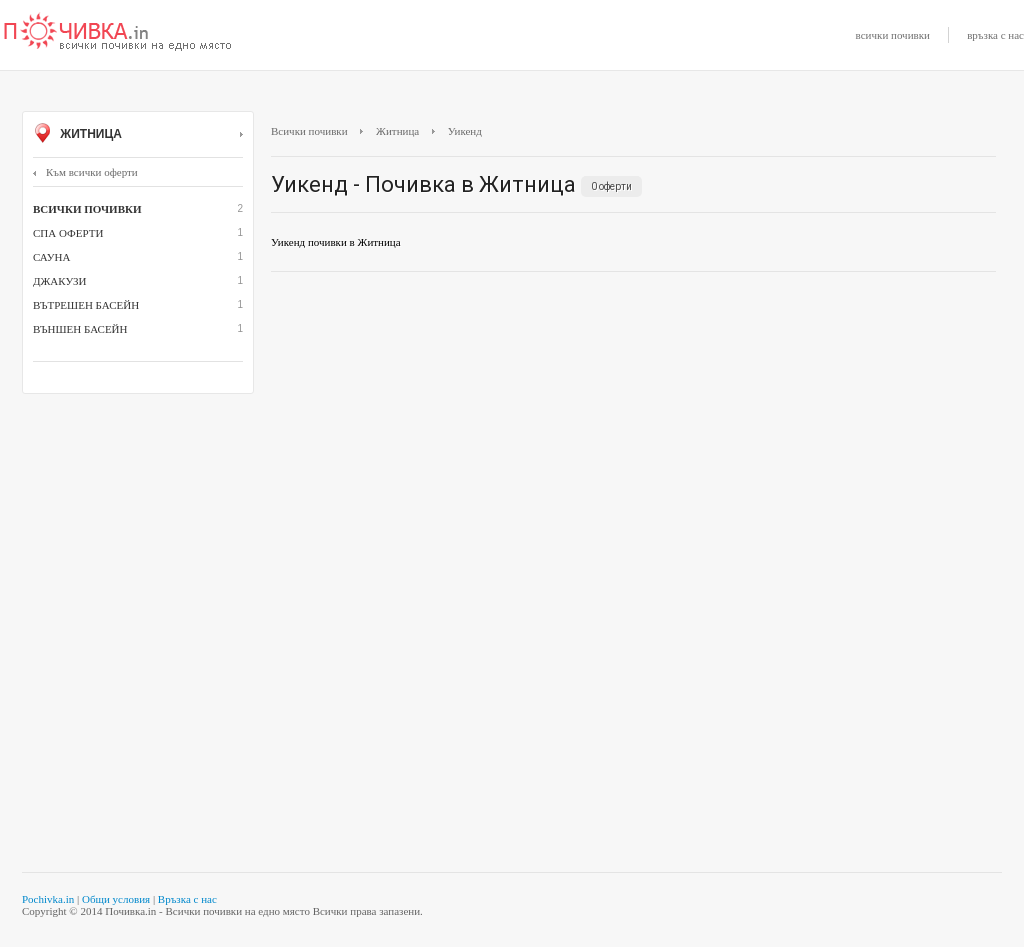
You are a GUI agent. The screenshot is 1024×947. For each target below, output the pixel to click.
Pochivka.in (48, 899)
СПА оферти (68, 233)
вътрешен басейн (86, 305)
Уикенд (465, 131)
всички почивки (893, 35)
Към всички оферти (85, 172)
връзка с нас (995, 35)
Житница (138, 135)
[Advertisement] (633, 432)
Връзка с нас (187, 899)
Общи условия (116, 899)
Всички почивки (309, 131)
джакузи (60, 281)
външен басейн (80, 329)
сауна (51, 257)
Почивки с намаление (118, 33)
